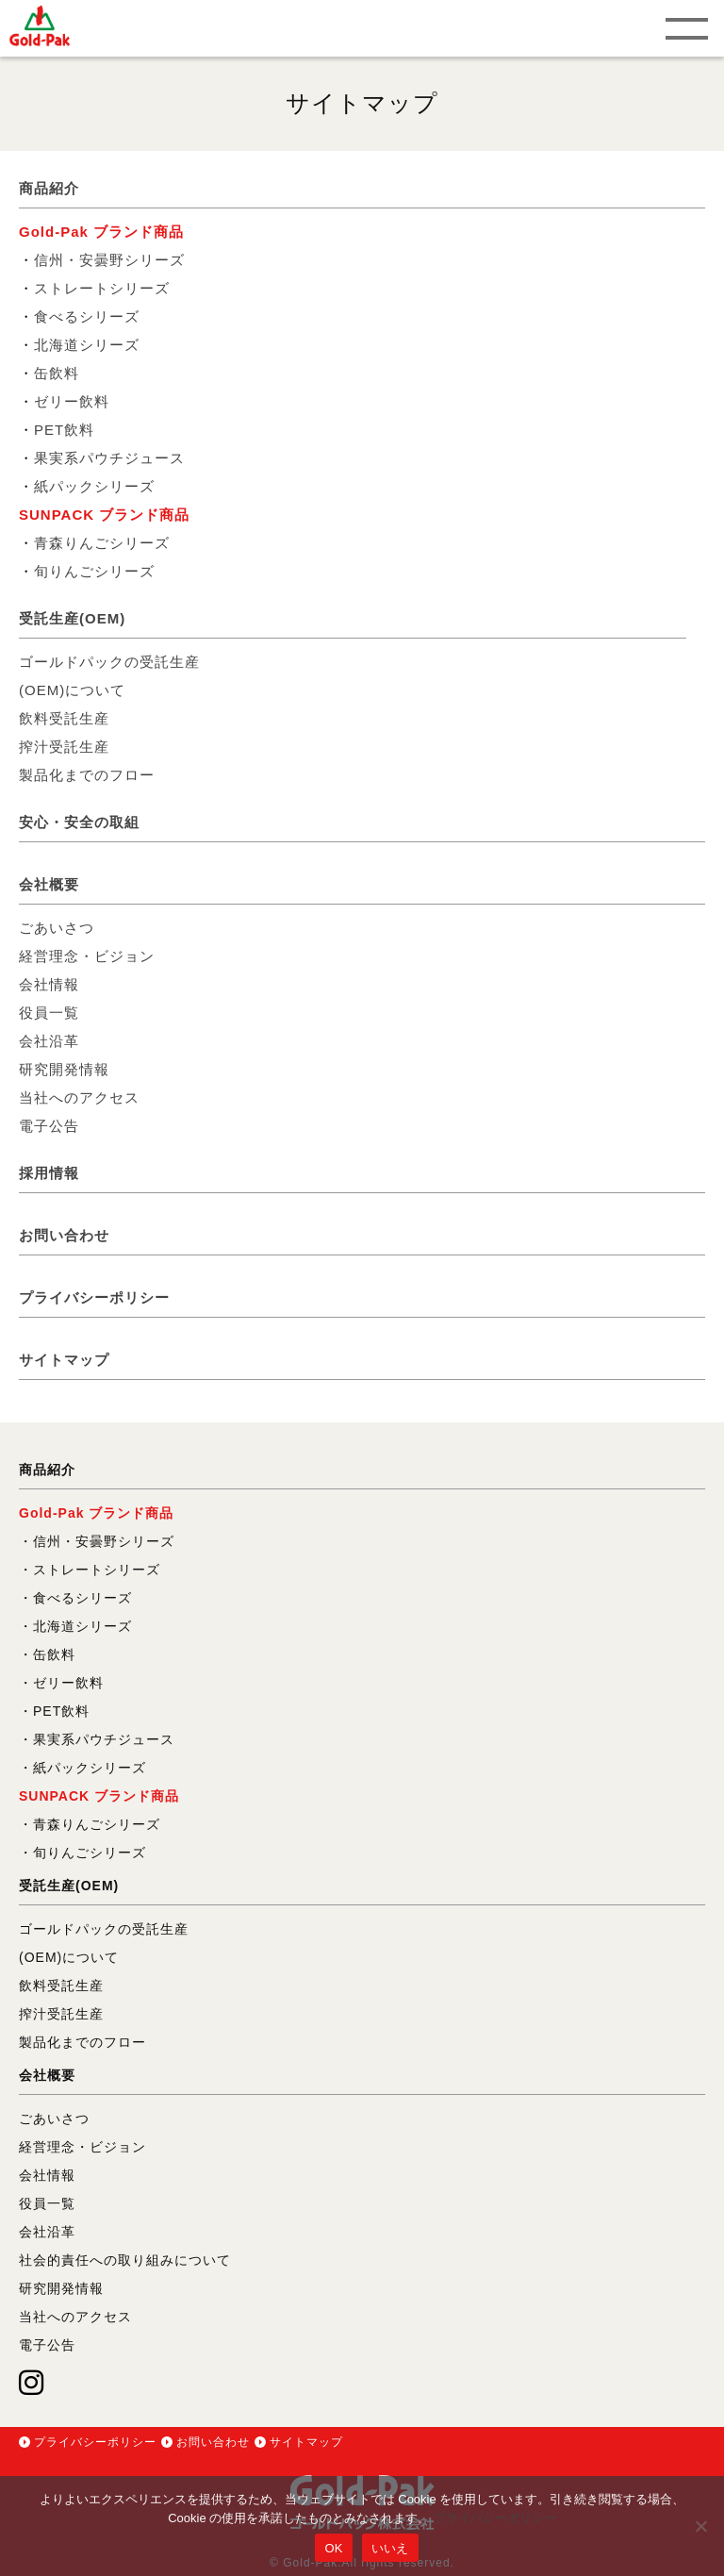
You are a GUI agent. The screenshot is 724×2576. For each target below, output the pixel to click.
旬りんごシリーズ (94, 571)
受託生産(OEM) (72, 618)
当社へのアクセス (79, 1097)
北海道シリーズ (87, 345)
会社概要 (49, 884)
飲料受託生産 (64, 718)
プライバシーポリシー (94, 1297)
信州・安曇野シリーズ (109, 260)
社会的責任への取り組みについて (125, 2260)
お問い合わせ (64, 1235)
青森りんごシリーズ (102, 543)
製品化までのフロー (87, 775)
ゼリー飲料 (71, 401)
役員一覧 (49, 1013)
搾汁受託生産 (64, 747)
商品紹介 (49, 188)
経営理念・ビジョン (87, 956)
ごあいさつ (56, 928)
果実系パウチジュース (109, 458)
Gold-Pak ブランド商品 (101, 232)
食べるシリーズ (87, 316)
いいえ (390, 2548)
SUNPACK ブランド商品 (104, 515)
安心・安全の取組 (79, 822)
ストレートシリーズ (102, 288)
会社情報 (49, 984)
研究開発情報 (64, 1069)
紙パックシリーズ (94, 486)
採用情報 (49, 1173)
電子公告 (49, 1126)
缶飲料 (56, 373)
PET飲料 (64, 430)
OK (333, 2548)
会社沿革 (49, 1041)
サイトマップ (64, 1360)
